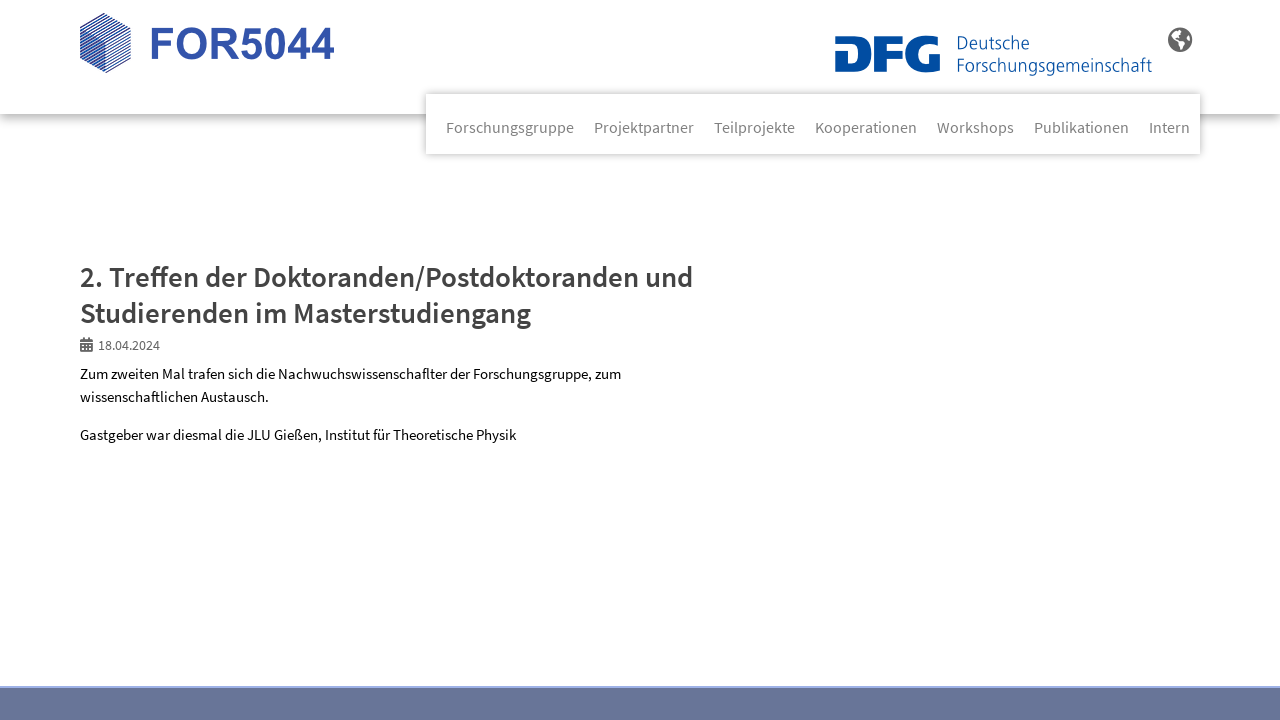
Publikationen (1081, 127)
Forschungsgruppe (510, 127)
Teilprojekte (754, 127)
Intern (1169, 127)
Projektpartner (644, 127)
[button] (1180, 40)
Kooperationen (866, 127)
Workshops (975, 127)
